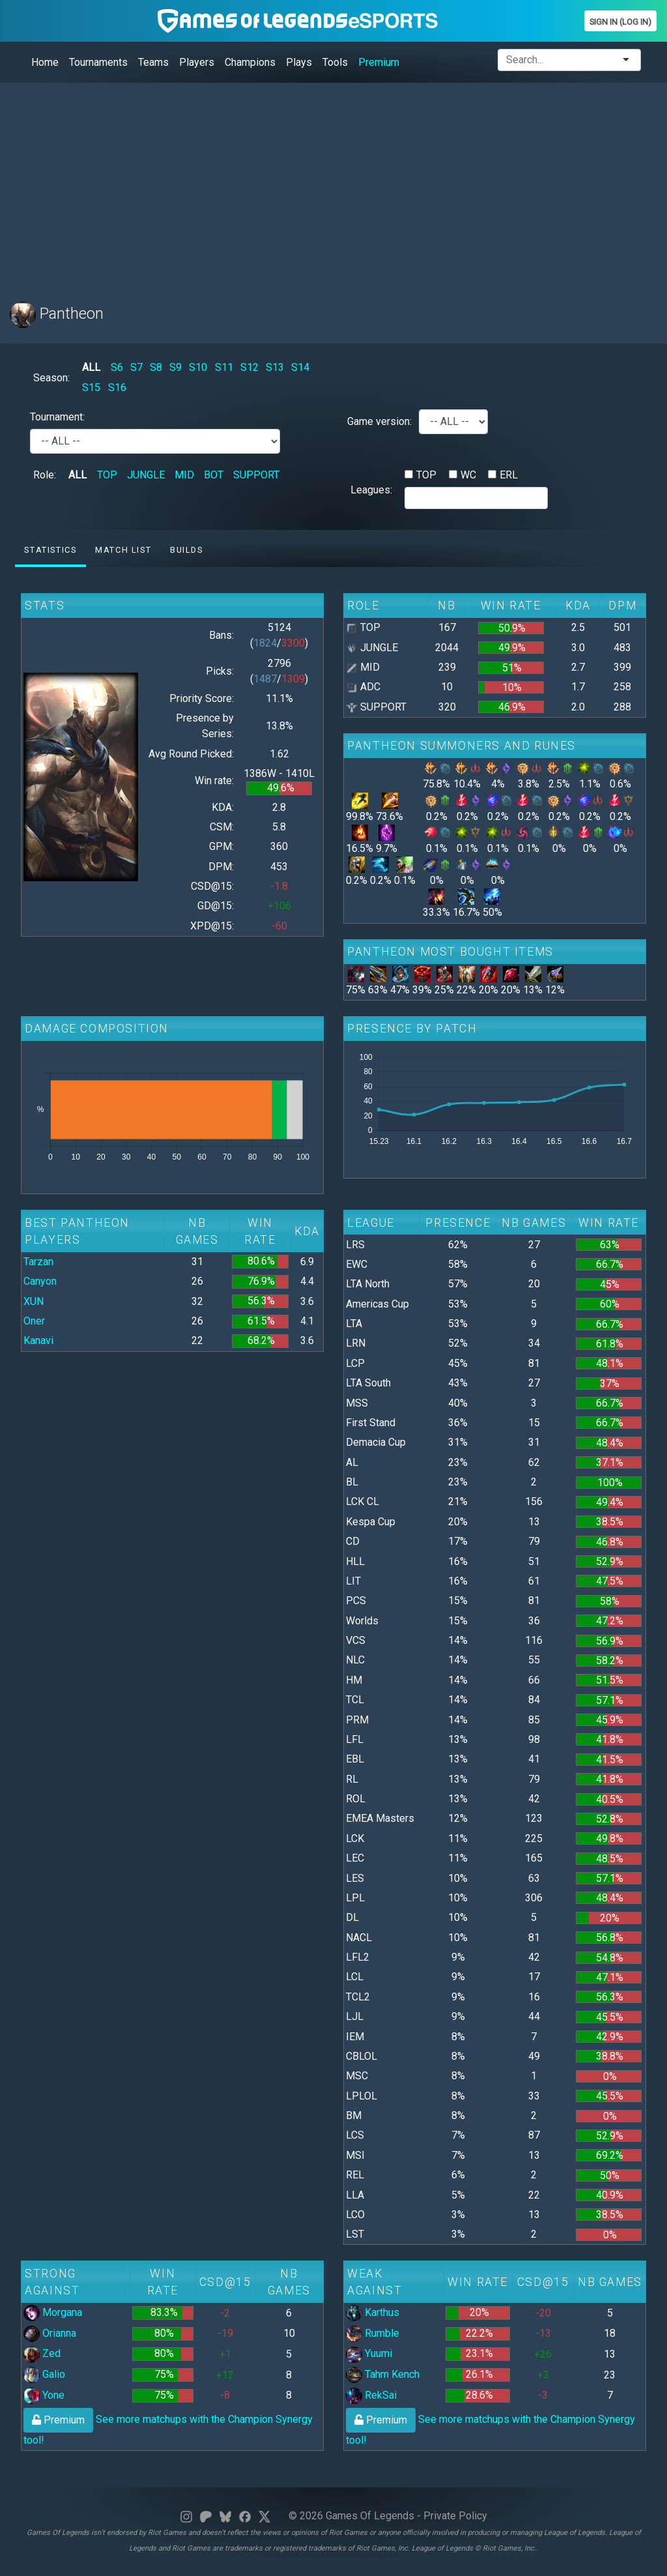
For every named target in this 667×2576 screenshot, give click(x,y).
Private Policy (455, 2516)
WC (468, 475)
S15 (91, 387)
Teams (153, 62)
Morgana (52, 2312)
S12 (249, 367)
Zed (42, 2353)
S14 (300, 367)
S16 (117, 387)
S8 (156, 367)
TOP (107, 475)
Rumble (372, 2333)
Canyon (40, 1281)
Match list (123, 550)
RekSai (371, 2395)
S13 (275, 367)
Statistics (50, 550)
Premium (378, 62)
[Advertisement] (333, 184)
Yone (43, 2395)
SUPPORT (256, 475)
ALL (91, 367)
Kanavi (38, 1340)
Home (45, 62)
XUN (33, 1301)
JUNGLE (146, 475)
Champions (250, 62)
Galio (44, 2374)
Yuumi (369, 2353)
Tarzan (38, 1261)
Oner (34, 1321)
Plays (299, 62)
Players (196, 62)
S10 (198, 367)
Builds (186, 550)
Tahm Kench (382, 2374)
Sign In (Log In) (620, 22)
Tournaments (98, 62)
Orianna (49, 2333)
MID (184, 475)
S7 (136, 367)
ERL (509, 475)
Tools (335, 62)
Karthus (372, 2312)
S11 (224, 367)
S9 (175, 367)
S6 (117, 367)
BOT (213, 475)
